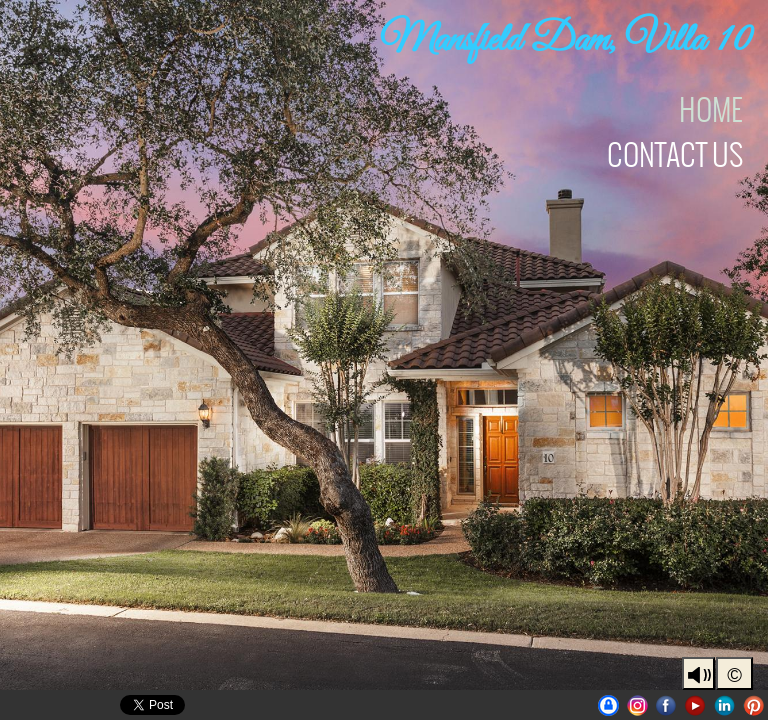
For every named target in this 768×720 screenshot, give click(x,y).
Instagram (637, 705)
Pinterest (753, 705)
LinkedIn (724, 705)
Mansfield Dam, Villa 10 (566, 41)
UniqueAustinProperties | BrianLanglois (608, 705)
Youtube (695, 705)
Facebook (666, 705)
